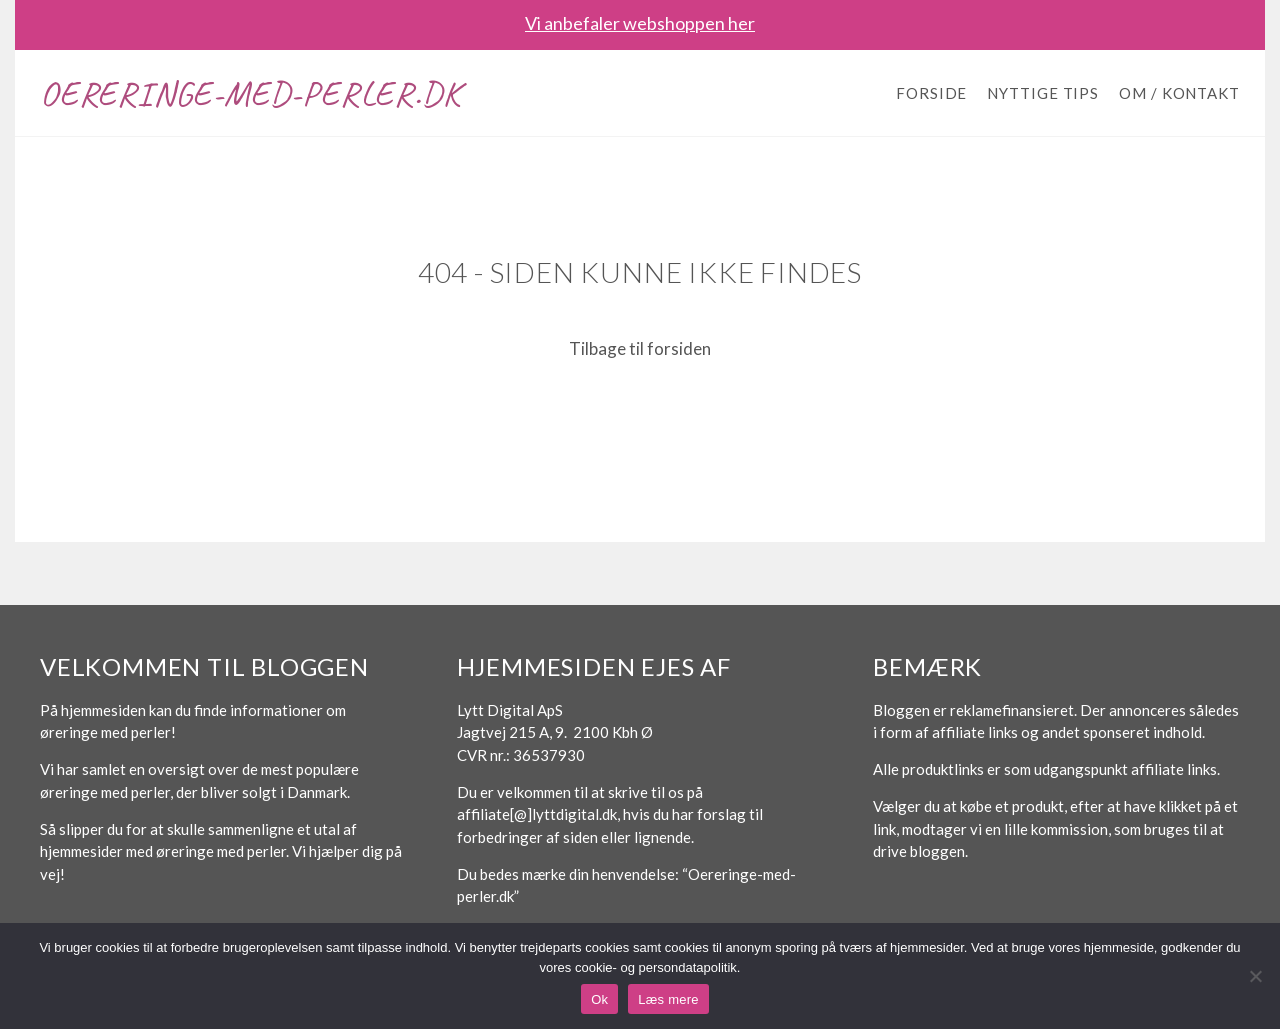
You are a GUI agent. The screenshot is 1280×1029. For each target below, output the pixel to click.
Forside (931, 93)
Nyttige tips (1043, 93)
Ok (599, 999)
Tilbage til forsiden (640, 348)
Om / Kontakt (1179, 93)
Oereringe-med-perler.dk (250, 93)
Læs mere (668, 999)
